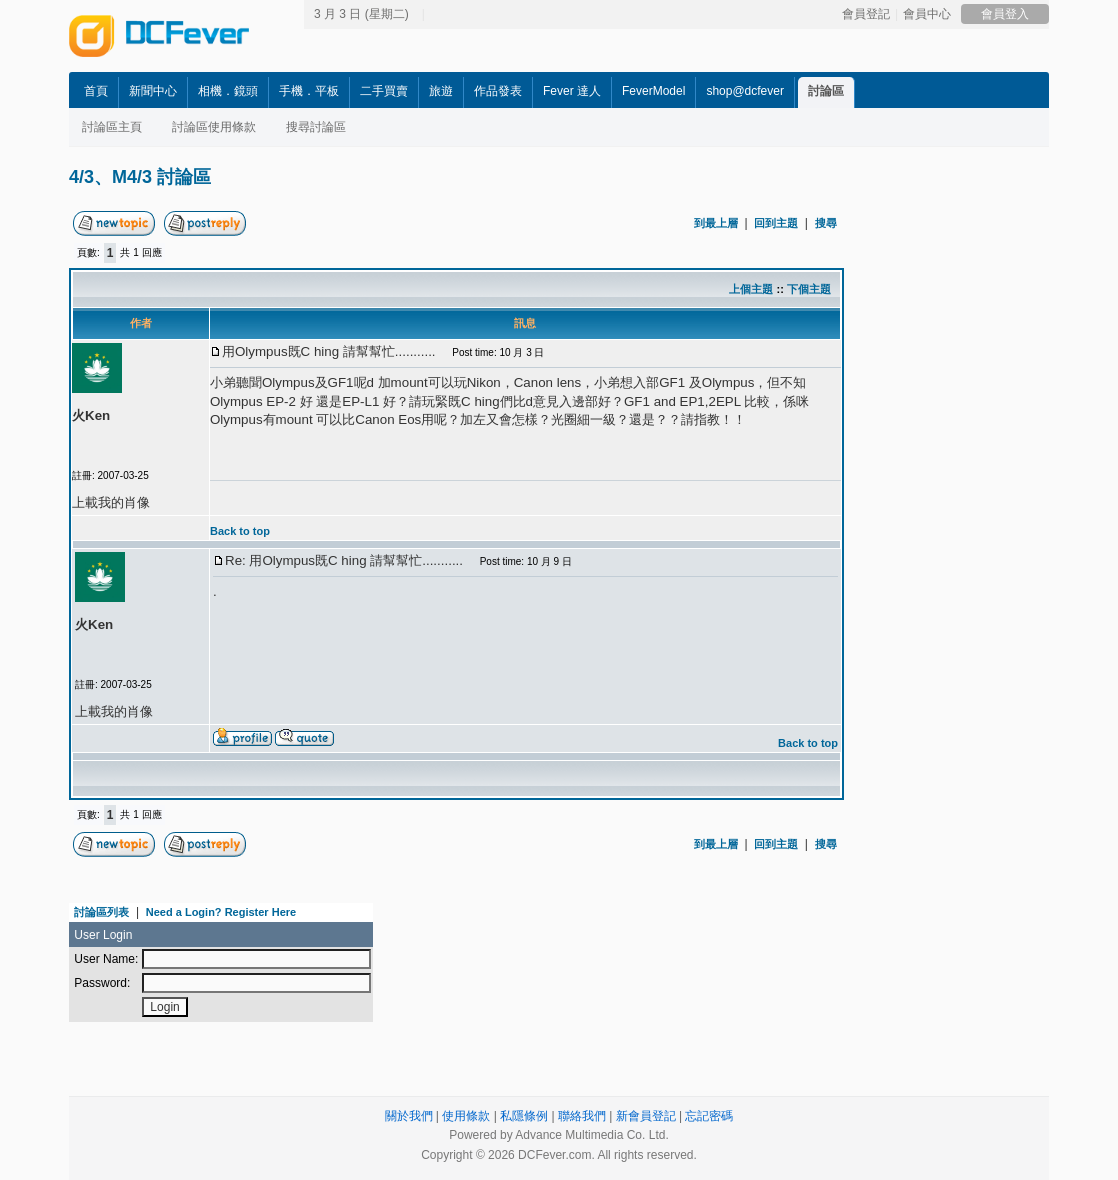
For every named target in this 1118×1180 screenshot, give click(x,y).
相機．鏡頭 (228, 91)
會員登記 (866, 14)
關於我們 (409, 1116)
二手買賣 (384, 91)
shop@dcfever (745, 91)
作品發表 (498, 91)
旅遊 (441, 91)
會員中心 (927, 14)
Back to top (240, 531)
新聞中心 (153, 91)
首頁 (96, 91)
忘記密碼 (709, 1116)
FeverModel (653, 91)
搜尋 (826, 223)
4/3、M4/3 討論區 (140, 177)
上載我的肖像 (111, 502)
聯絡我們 (582, 1116)
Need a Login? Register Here (221, 912)
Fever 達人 (572, 91)
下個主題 (809, 289)
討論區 (826, 91)
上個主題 (751, 289)
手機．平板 (309, 91)
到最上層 (716, 223)
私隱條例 (524, 1116)
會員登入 (1005, 14)
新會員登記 (646, 1116)
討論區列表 (101, 912)
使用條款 (466, 1116)
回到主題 (776, 223)
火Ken (91, 415)
